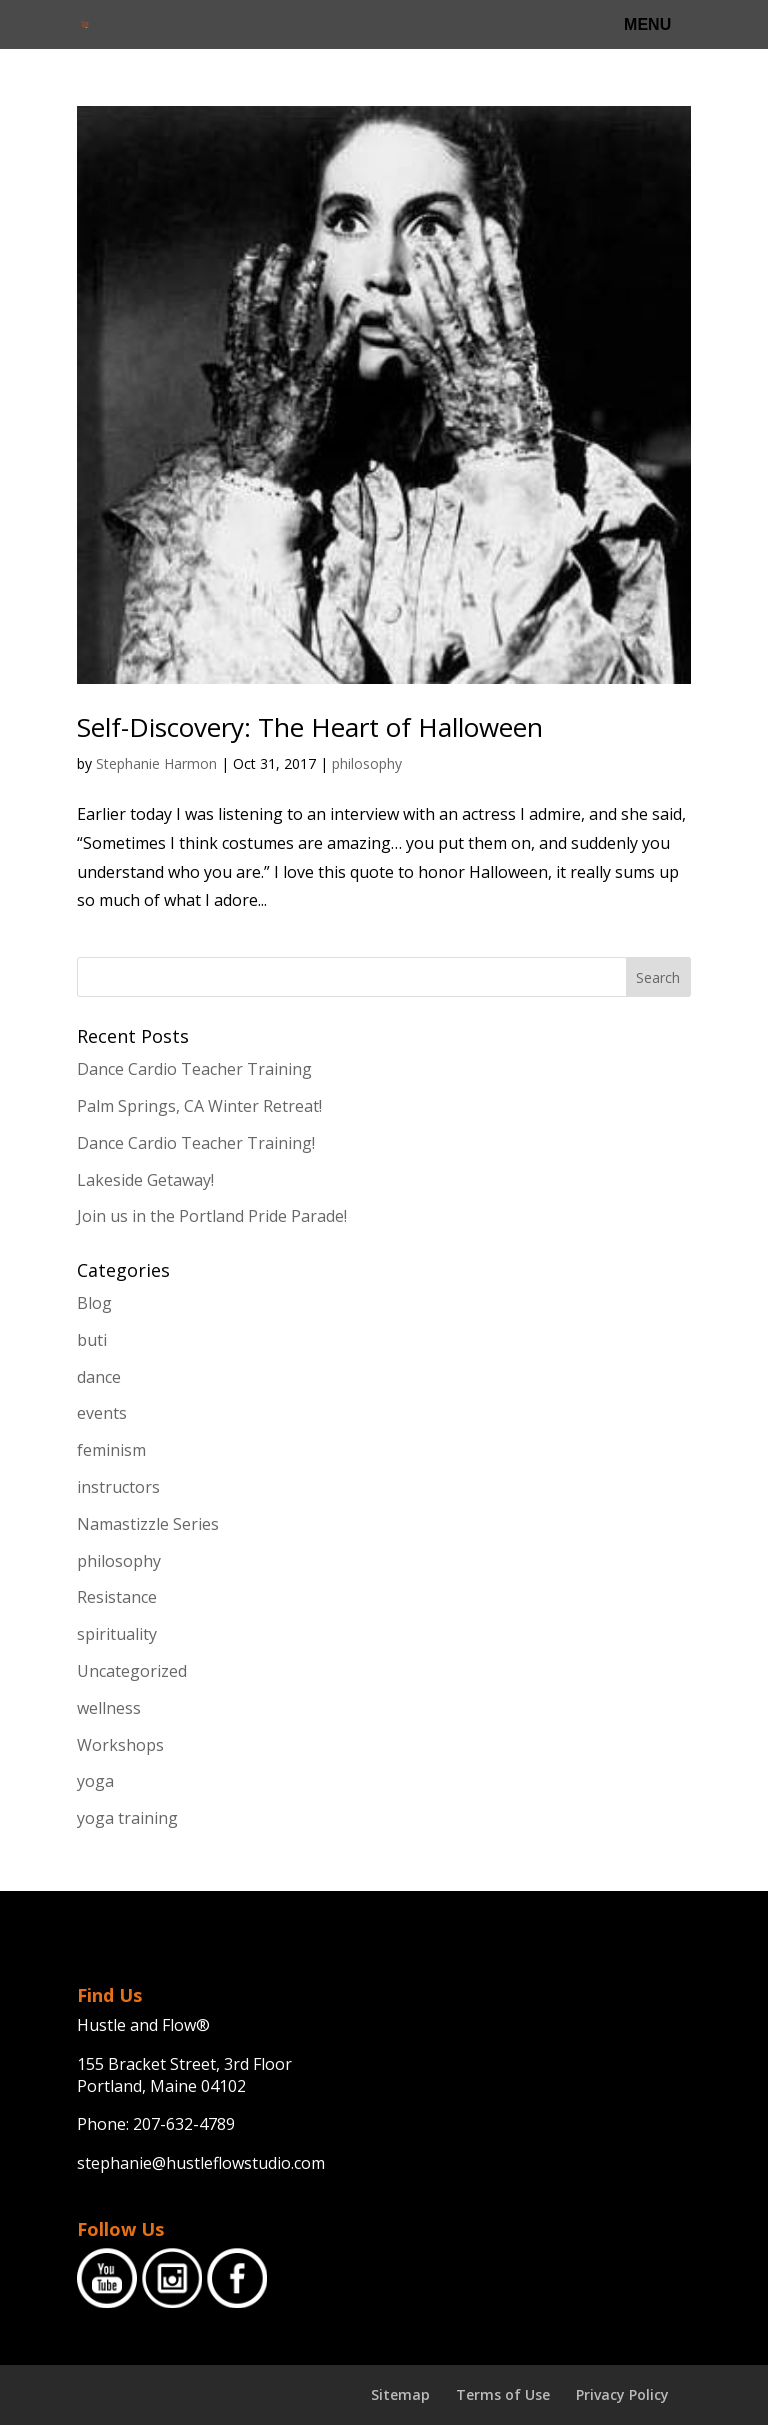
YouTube (107, 2278)
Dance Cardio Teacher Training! (196, 1143)
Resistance (117, 1597)
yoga (95, 1781)
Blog (94, 1303)
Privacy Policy (622, 2394)
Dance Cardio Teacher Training (194, 1069)
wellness (109, 1708)
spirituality (117, 1634)
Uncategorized (132, 1671)
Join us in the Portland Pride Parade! (212, 1216)
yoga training (127, 1818)
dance (99, 1377)
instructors (118, 1487)
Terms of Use (503, 2394)
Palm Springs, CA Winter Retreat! (199, 1106)
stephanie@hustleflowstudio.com (201, 2163)
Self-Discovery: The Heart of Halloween (310, 727)
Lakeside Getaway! (145, 1180)
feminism (111, 1450)
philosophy (367, 763)
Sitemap (400, 2394)
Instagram (172, 2278)
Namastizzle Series (148, 1524)
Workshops (120, 1745)
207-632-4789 (184, 2124)
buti (92, 1340)
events (102, 1413)
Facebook (237, 2278)
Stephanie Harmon (156, 763)
